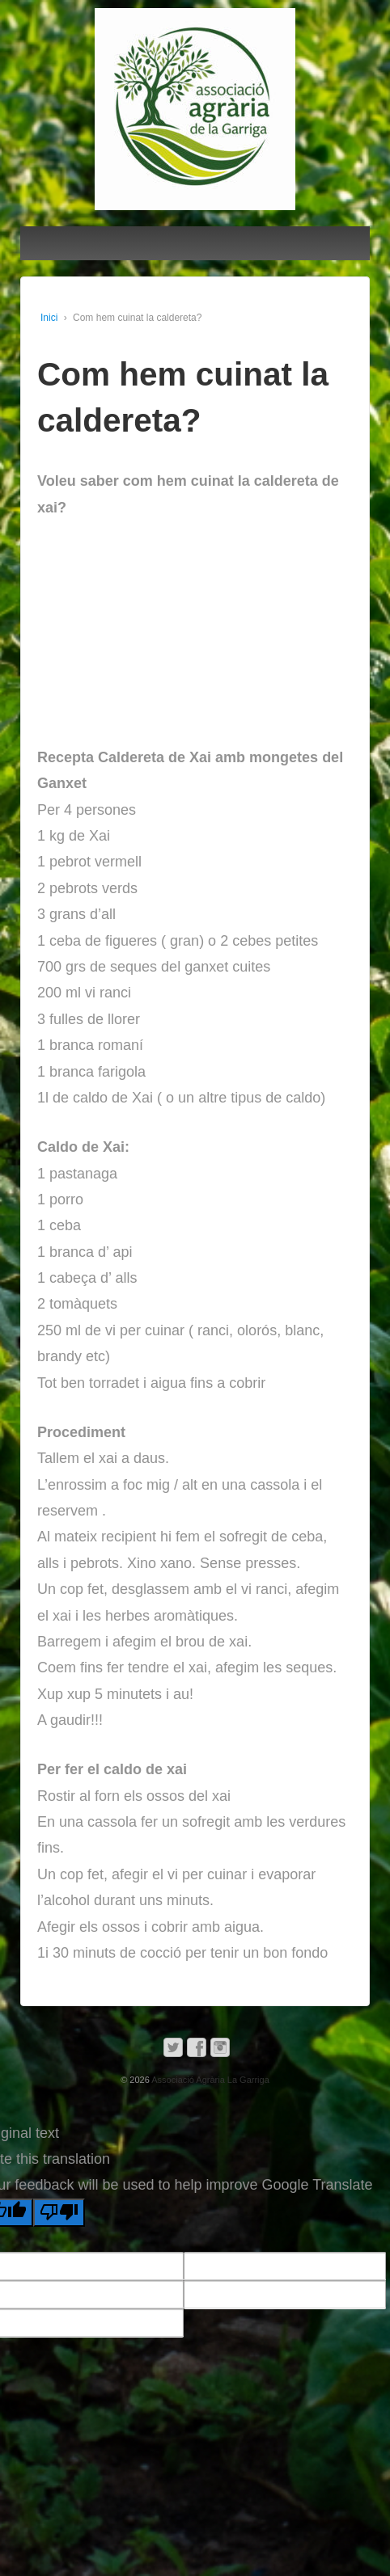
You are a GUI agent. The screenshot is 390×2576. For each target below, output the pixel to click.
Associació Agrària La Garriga (209, 2080)
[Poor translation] (59, 2213)
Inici (48, 317)
